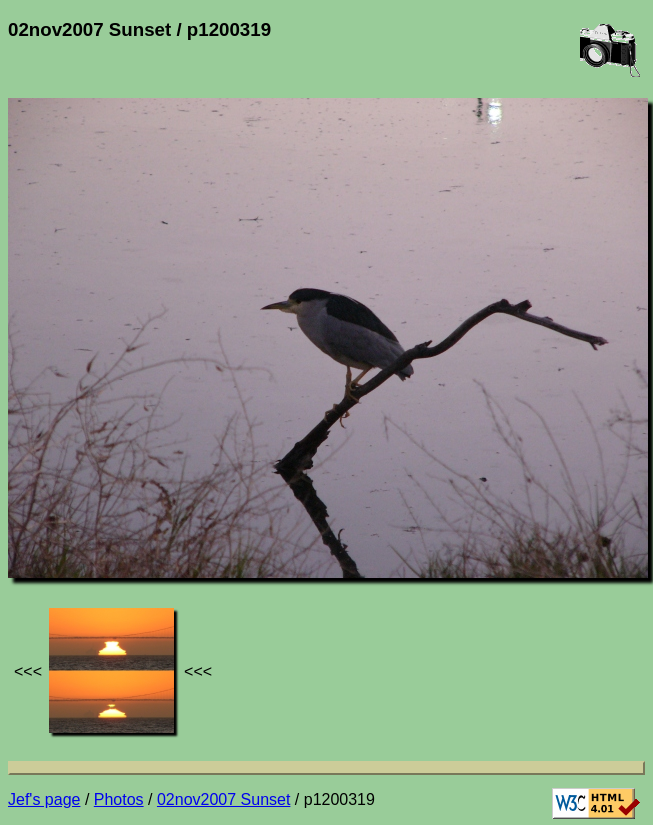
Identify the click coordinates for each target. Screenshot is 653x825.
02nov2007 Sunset (223, 799)
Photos (119, 799)
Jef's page (44, 799)
